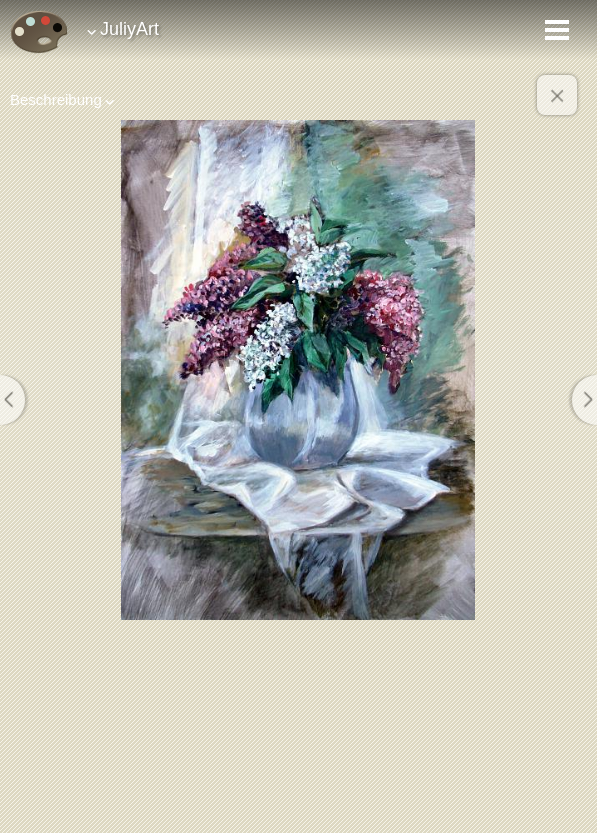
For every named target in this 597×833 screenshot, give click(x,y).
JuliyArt (129, 29)
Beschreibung (56, 99)
